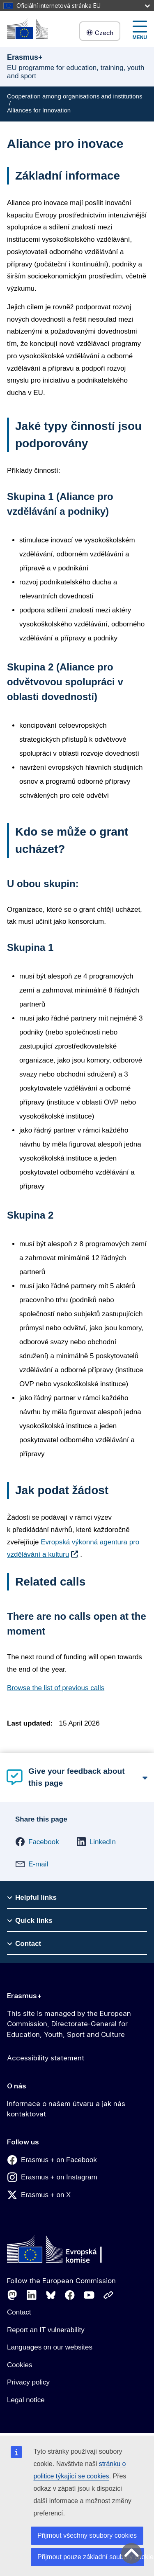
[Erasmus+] (27, 29)
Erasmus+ (24, 1996)
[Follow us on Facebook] (69, 2295)
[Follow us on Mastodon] (12, 2295)
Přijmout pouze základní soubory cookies (90, 2556)
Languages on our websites (49, 2347)
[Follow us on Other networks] (108, 2295)
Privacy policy (28, 2382)
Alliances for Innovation (39, 110)
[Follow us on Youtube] (89, 2295)
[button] (37, 1842)
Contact (19, 2312)
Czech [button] (99, 33)
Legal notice (26, 2400)
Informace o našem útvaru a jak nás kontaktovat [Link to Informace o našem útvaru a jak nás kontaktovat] (66, 2109)
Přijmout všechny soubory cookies (87, 2535)
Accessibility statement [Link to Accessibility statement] (45, 2058)
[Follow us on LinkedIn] (31, 2295)
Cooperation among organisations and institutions (74, 96)
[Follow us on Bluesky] (51, 2295)
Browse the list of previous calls (55, 1688)
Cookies (19, 2365)
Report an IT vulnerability (46, 2330)
